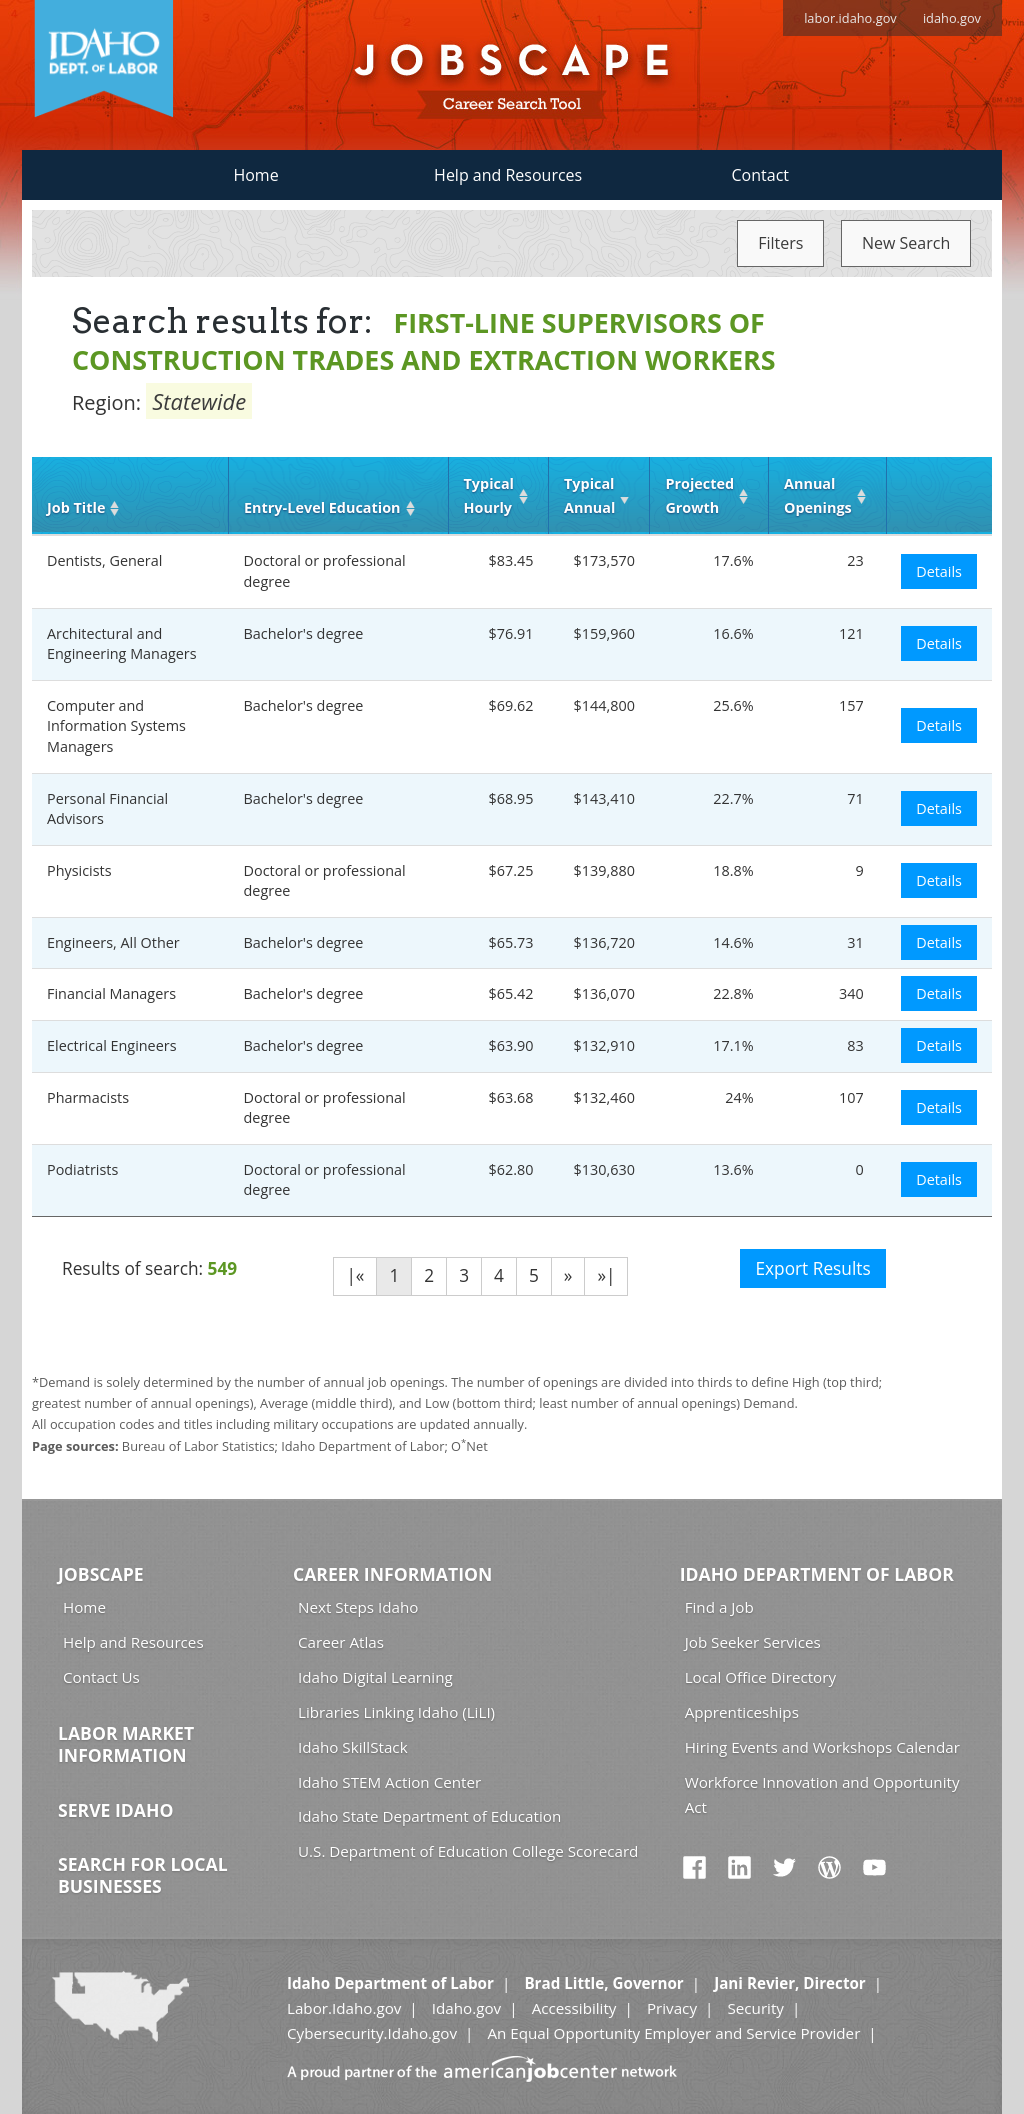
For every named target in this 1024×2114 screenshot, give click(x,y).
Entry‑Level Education (322, 507)
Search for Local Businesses (143, 1875)
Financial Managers (111, 993)
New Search (906, 243)
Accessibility (574, 2008)
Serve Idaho (115, 1810)
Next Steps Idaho (358, 1607)
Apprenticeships (742, 1712)
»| (606, 1275)
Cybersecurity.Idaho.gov (372, 2033)
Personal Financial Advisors (107, 809)
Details (939, 571)
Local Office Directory (760, 1677)
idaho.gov (952, 18)
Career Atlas (341, 1642)
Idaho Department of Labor (817, 1574)
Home (255, 175)
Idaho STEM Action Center (389, 1782)
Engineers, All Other (113, 942)
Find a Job (719, 1607)
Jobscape (101, 1574)
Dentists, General (104, 560)
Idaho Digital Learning (375, 1677)
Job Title (76, 507)
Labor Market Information (126, 1744)
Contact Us (101, 1677)
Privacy (672, 2008)
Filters (780, 243)
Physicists (79, 870)
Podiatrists (82, 1169)
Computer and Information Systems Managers (116, 726)
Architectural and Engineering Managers (122, 644)
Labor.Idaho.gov (344, 2008)
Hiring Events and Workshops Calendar (822, 1747)
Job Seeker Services (753, 1642)
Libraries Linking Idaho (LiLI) (396, 1712)
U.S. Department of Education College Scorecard (468, 1851)
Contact (760, 175)
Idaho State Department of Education (429, 1816)
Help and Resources (508, 175)
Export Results (812, 1268)
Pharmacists (88, 1097)
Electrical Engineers (112, 1045)
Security (755, 2008)
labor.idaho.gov (850, 18)
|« (355, 1275)
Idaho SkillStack (353, 1747)
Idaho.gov (466, 2008)
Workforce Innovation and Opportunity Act (822, 1794)
